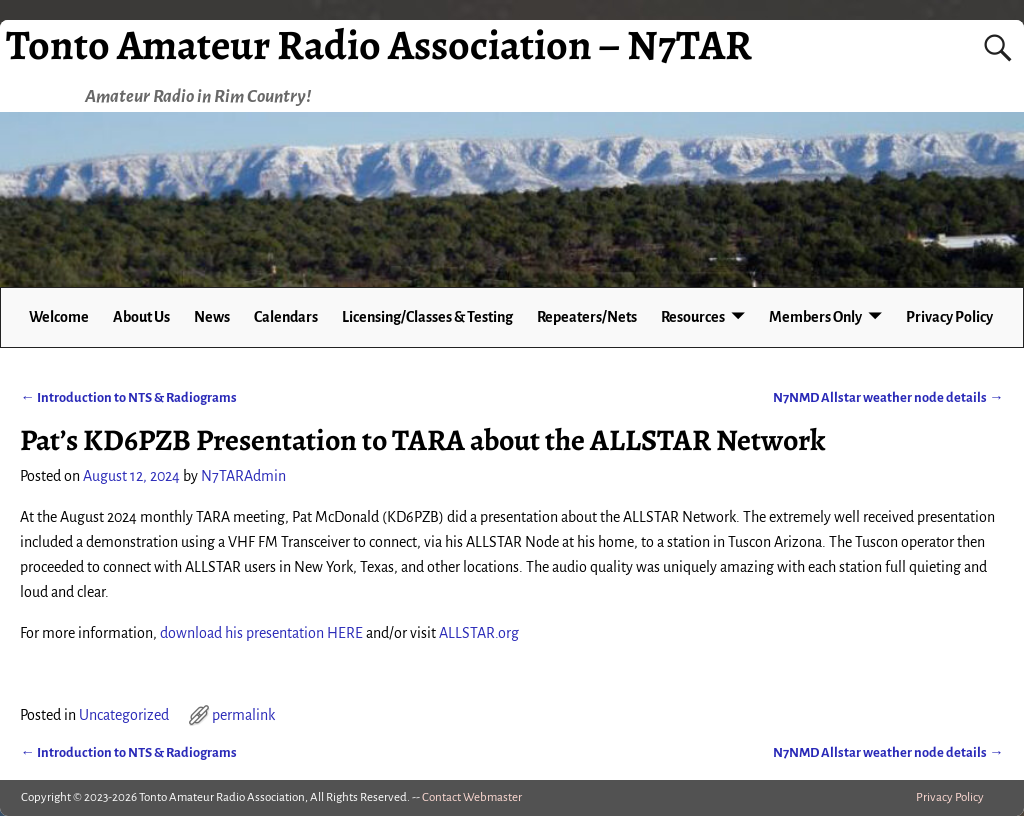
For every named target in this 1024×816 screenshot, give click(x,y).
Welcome (59, 317)
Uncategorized (124, 715)
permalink (243, 715)
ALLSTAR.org (479, 633)
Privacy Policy (949, 317)
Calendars (286, 317)
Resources (693, 317)
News (212, 317)
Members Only (815, 317)
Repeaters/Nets (587, 317)
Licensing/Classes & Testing (427, 317)
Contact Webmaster (472, 797)
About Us (141, 317)
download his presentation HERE (261, 633)
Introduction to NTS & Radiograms (128, 397)
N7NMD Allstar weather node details (888, 397)
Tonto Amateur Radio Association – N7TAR (379, 44)
